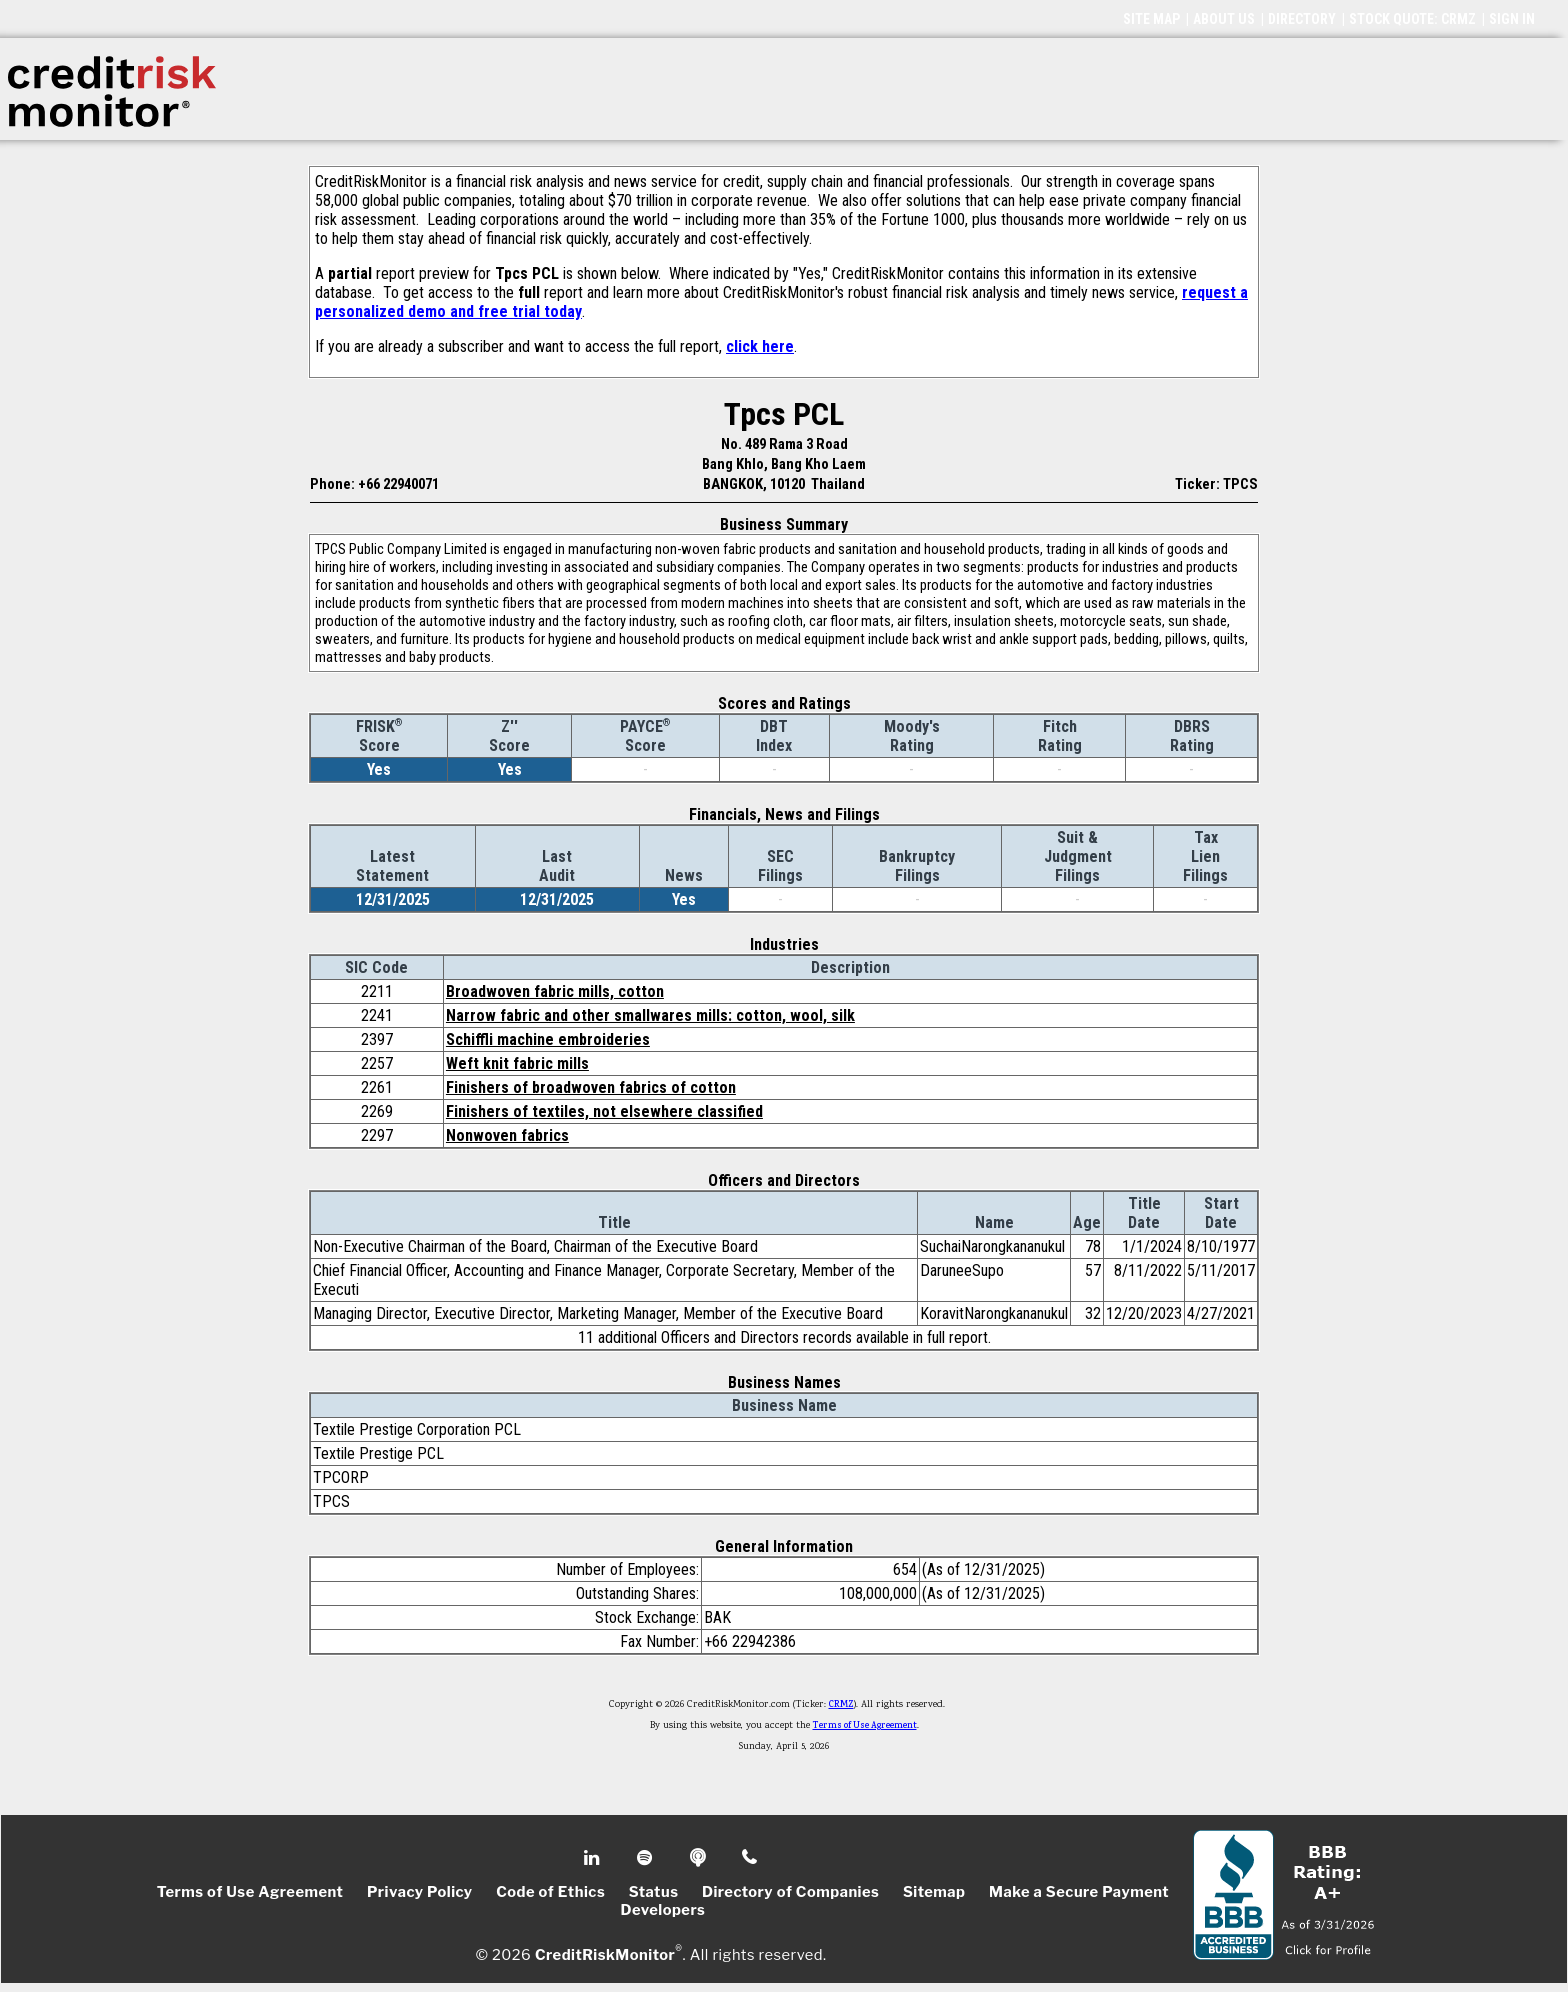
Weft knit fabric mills (517, 1063)
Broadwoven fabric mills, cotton (555, 991)
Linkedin (594, 1858)
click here (760, 346)
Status (654, 1892)
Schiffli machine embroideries (548, 1039)
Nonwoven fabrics (507, 1135)
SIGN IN (1512, 19)
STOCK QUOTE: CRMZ (1412, 19)
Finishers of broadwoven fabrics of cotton (591, 1087)
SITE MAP (1151, 19)
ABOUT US (1224, 19)
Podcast (699, 1858)
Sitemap (934, 1892)
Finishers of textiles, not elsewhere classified (604, 1111)
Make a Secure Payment (1079, 1892)
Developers (663, 1910)
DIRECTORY (1302, 19)
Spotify (646, 1858)
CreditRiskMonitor (605, 1954)
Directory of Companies (790, 1892)
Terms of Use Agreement (865, 1726)
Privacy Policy (420, 1892)
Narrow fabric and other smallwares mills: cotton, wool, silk (650, 1015)
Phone (750, 1858)
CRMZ (841, 1705)
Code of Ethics (550, 1892)
